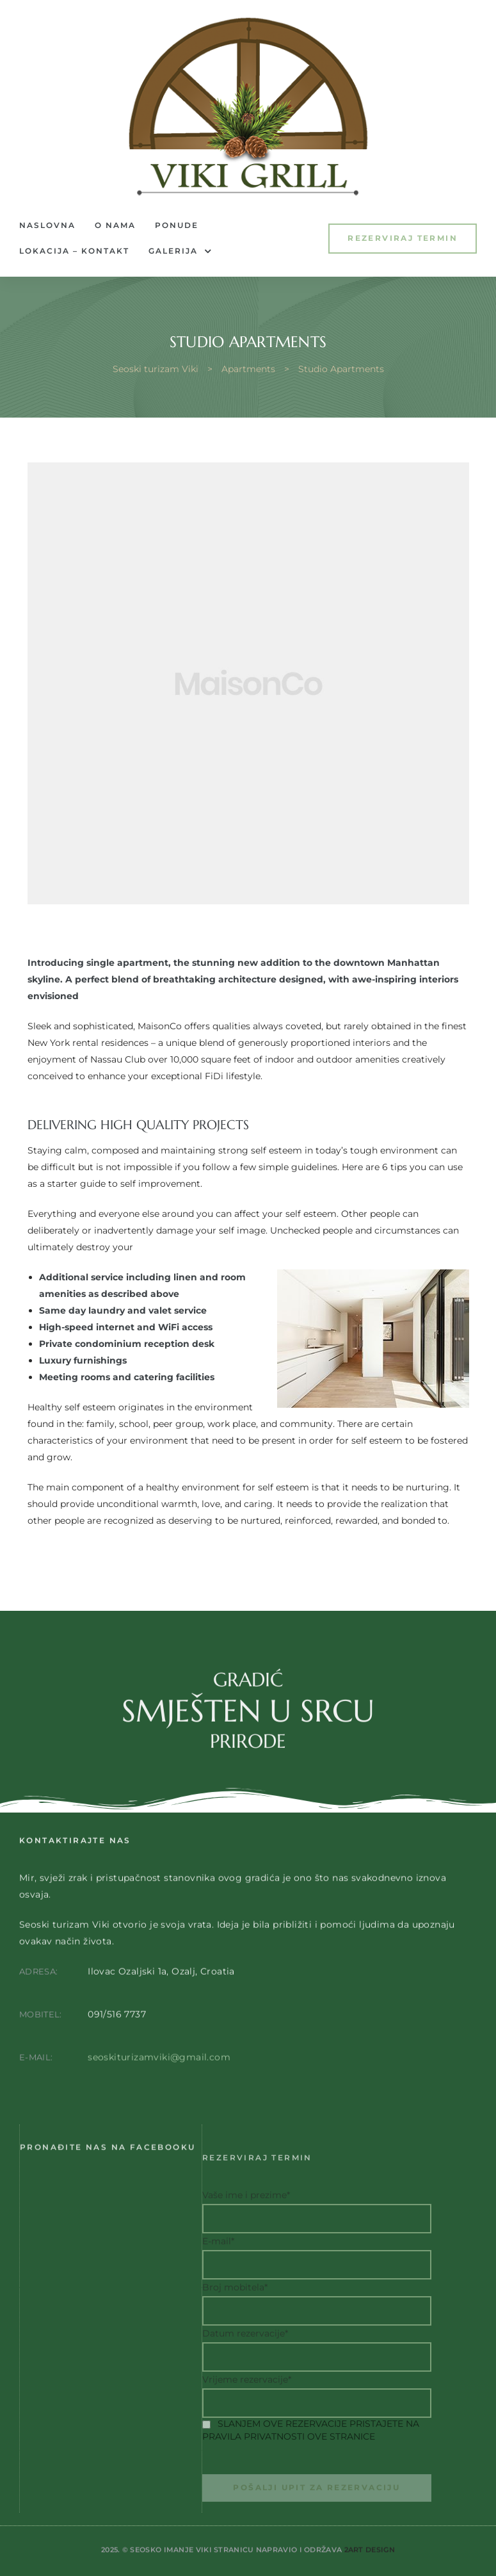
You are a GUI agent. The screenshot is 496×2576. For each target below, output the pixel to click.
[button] (402, 239)
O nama (115, 225)
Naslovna (47, 225)
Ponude (176, 225)
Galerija (180, 251)
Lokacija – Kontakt (74, 251)
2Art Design (369, 2565)
